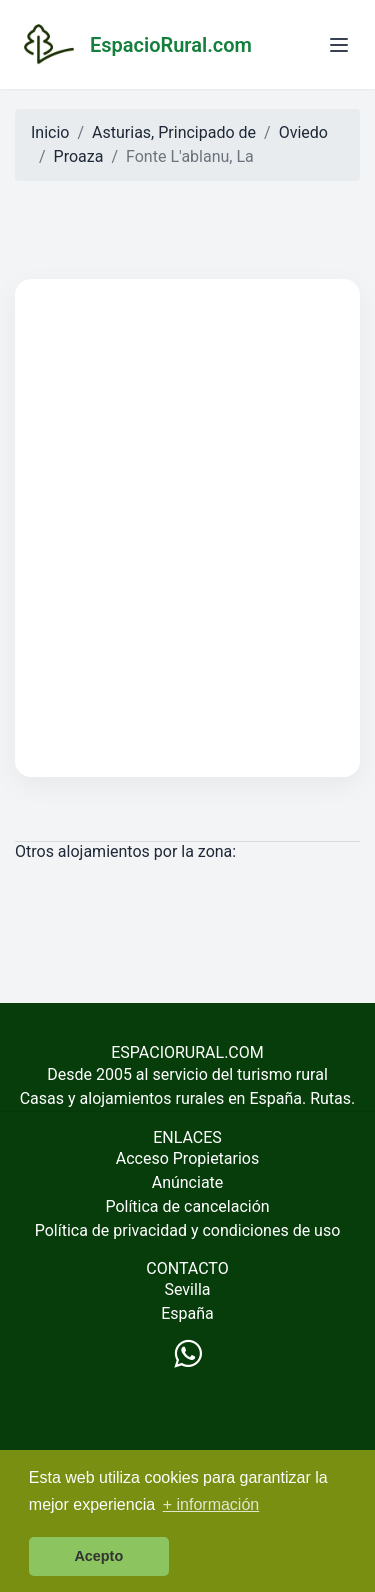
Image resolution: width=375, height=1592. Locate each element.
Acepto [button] (98, 1556)
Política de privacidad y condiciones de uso (188, 1230)
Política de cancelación (187, 1206)
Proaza (79, 156)
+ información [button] (211, 1504)
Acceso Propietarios (188, 1158)
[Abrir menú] (339, 45)
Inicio (50, 132)
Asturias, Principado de (174, 132)
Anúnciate (188, 1182)
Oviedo (303, 132)
